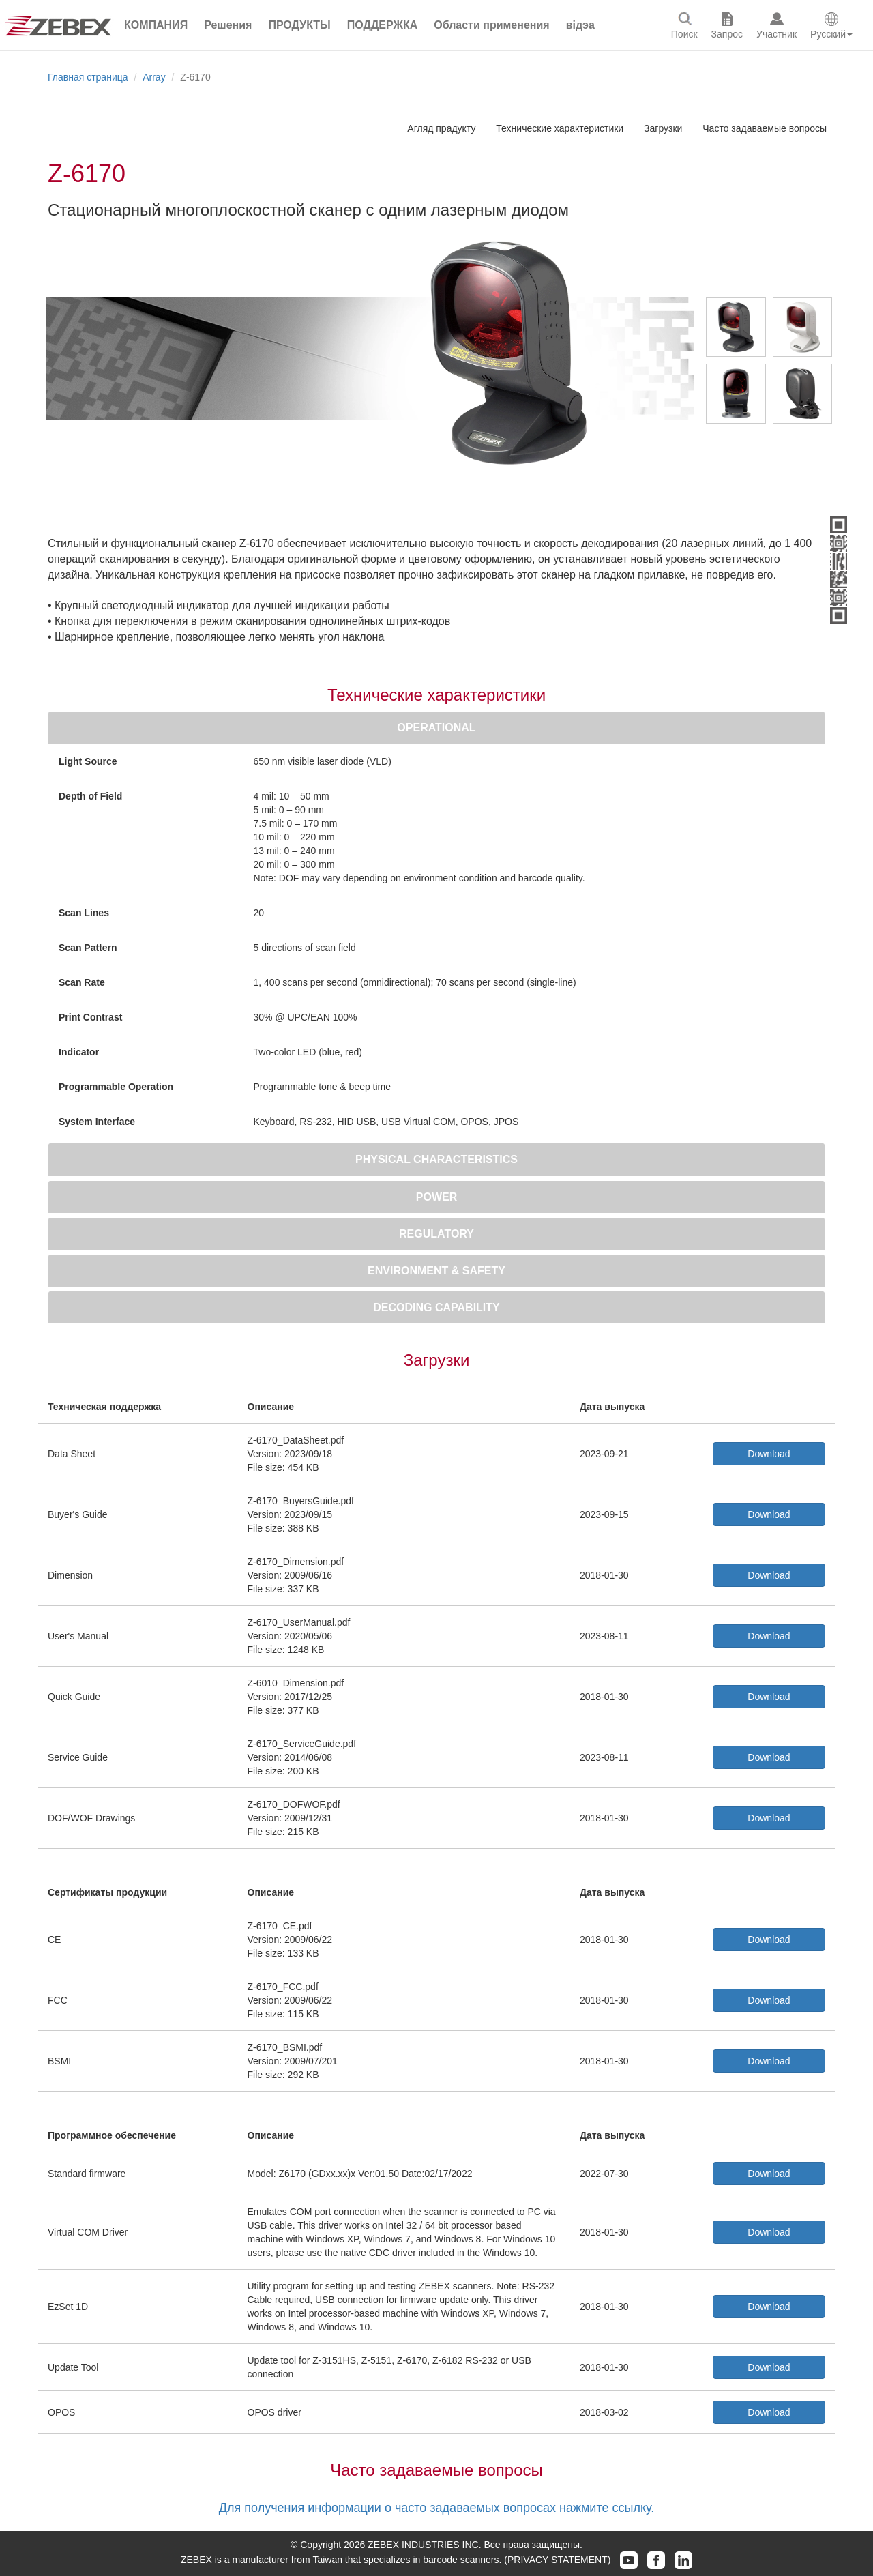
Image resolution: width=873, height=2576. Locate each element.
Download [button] (769, 1453)
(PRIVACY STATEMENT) (557, 2559)
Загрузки (663, 128)
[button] (228, 25)
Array (154, 77)
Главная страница (88, 77)
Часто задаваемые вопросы (764, 128)
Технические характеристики (559, 128)
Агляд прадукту (441, 128)
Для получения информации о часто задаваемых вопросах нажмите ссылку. (436, 2508)
